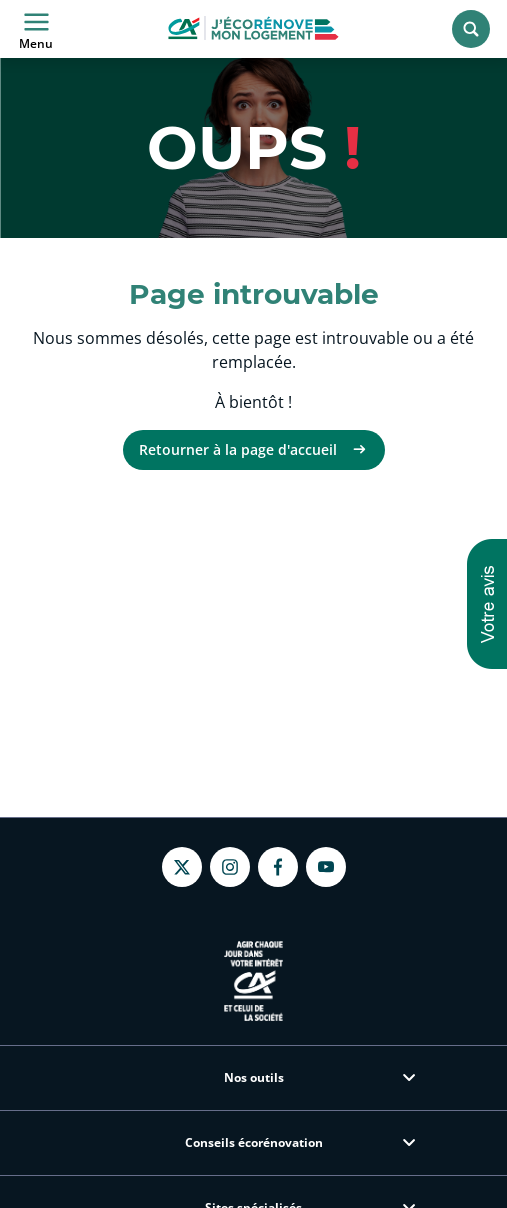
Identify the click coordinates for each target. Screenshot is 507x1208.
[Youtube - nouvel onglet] (326, 867)
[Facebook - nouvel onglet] (278, 867)
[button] (487, 604)
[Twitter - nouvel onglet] (182, 867)
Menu (36, 29)
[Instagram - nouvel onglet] (230, 867)
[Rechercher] (471, 29)
